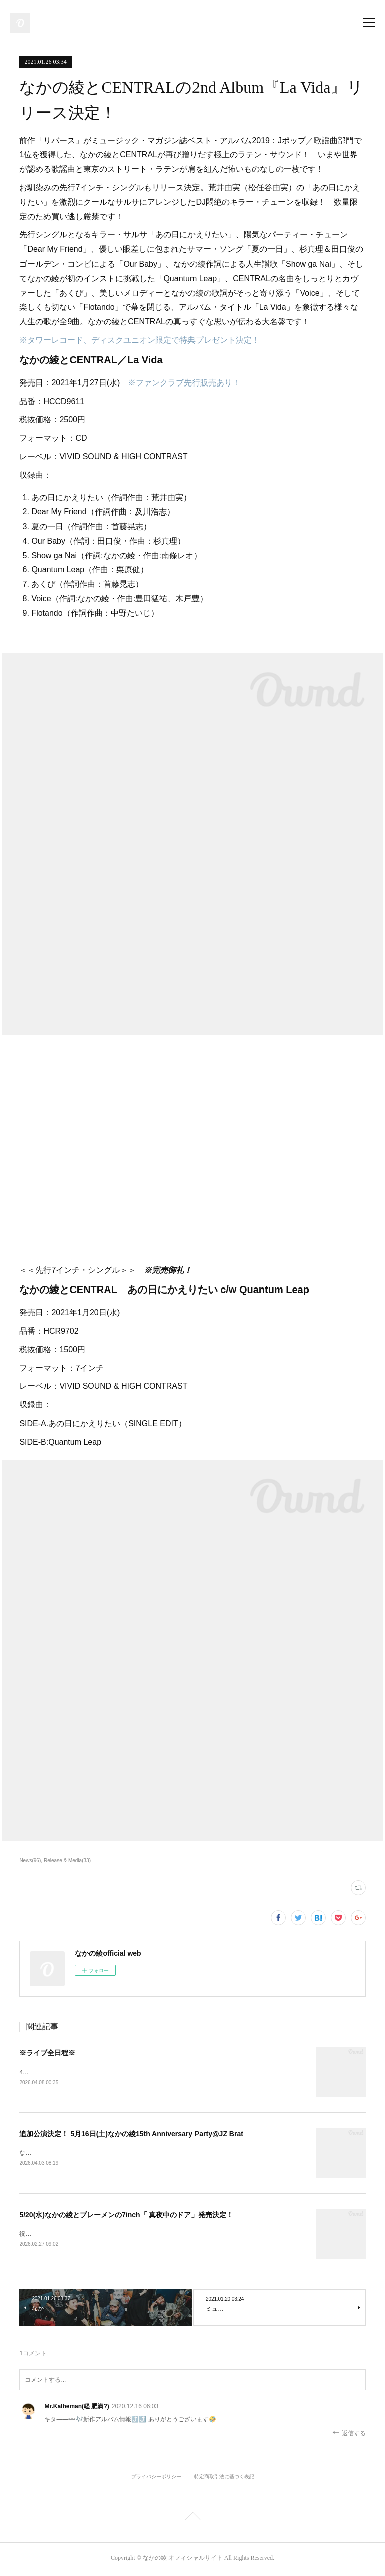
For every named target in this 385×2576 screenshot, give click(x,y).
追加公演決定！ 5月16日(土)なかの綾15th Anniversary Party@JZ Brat (131, 2134)
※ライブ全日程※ (47, 2053)
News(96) (30, 1860)
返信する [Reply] (349, 2435)
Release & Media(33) (67, 1860)
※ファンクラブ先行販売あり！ (184, 382)
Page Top (192, 2519)
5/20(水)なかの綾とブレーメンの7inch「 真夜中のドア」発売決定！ (126, 2216)
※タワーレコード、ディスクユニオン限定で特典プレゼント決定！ (139, 340)
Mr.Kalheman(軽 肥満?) (76, 2408)
